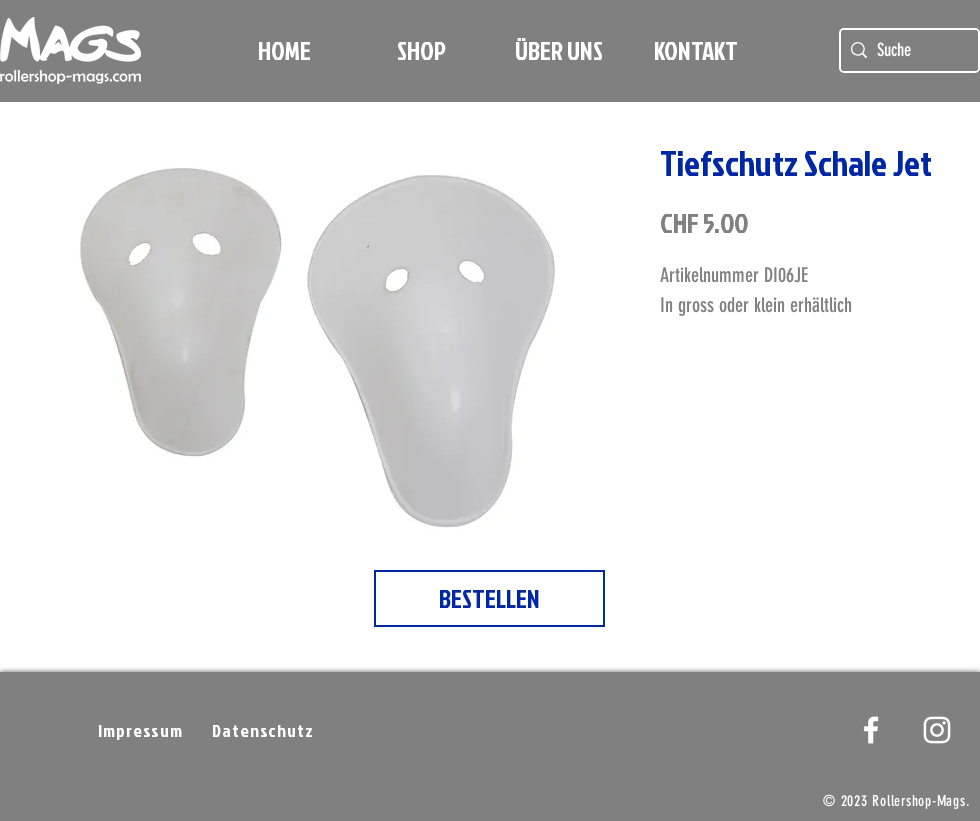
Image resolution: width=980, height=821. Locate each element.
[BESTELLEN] (489, 598)
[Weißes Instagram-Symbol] (937, 730)
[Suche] (906, 50)
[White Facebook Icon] (871, 730)
